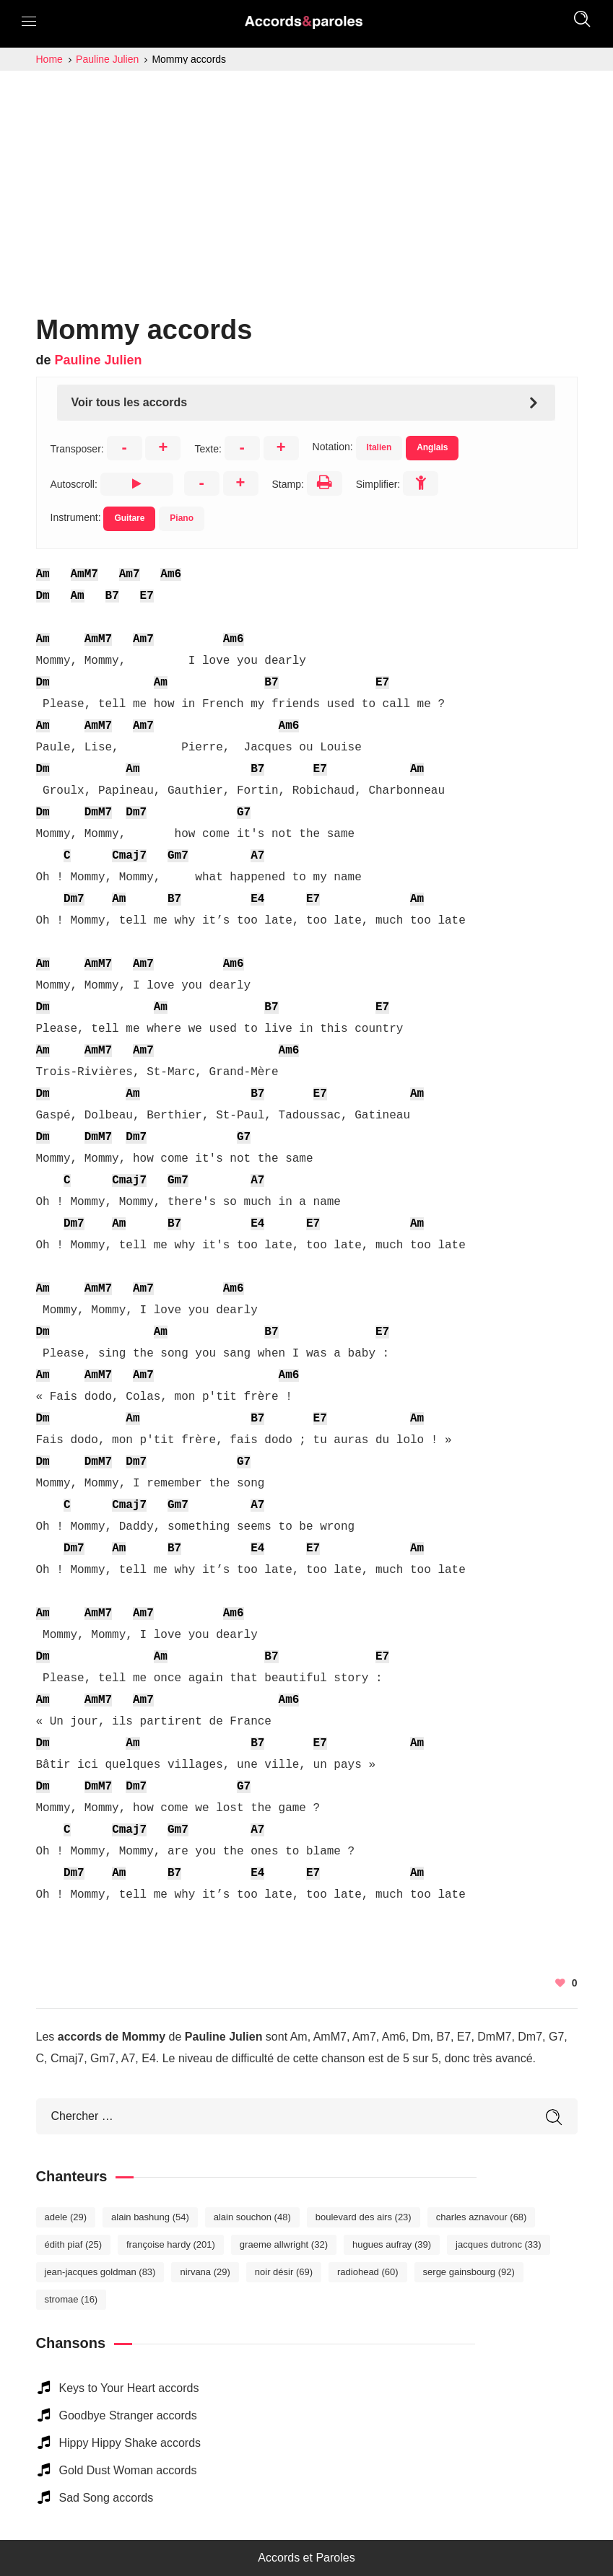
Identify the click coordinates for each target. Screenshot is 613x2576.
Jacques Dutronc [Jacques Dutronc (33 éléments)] (499, 2244)
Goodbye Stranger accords (128, 2415)
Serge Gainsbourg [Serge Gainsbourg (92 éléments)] (469, 2271)
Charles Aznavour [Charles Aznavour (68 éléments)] (481, 2217)
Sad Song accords (106, 2498)
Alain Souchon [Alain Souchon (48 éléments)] (252, 2217)
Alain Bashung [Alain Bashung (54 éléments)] (150, 2217)
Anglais (432, 447)
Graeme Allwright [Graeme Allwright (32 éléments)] (284, 2244)
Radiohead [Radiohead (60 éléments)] (368, 2271)
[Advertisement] (306, 179)
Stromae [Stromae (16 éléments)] (71, 2299)
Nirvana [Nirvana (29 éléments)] (205, 2271)
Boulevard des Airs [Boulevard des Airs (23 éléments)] (364, 2217)
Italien (379, 447)
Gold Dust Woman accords (128, 2470)
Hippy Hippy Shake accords (130, 2443)
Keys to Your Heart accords (129, 2388)
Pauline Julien (98, 360)
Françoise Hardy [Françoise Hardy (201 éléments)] (170, 2244)
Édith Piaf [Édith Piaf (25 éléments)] (74, 2244)
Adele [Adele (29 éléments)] (66, 2217)
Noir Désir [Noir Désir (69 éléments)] (284, 2271)
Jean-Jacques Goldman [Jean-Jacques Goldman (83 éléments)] (100, 2271)
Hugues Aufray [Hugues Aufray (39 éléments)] (391, 2244)
